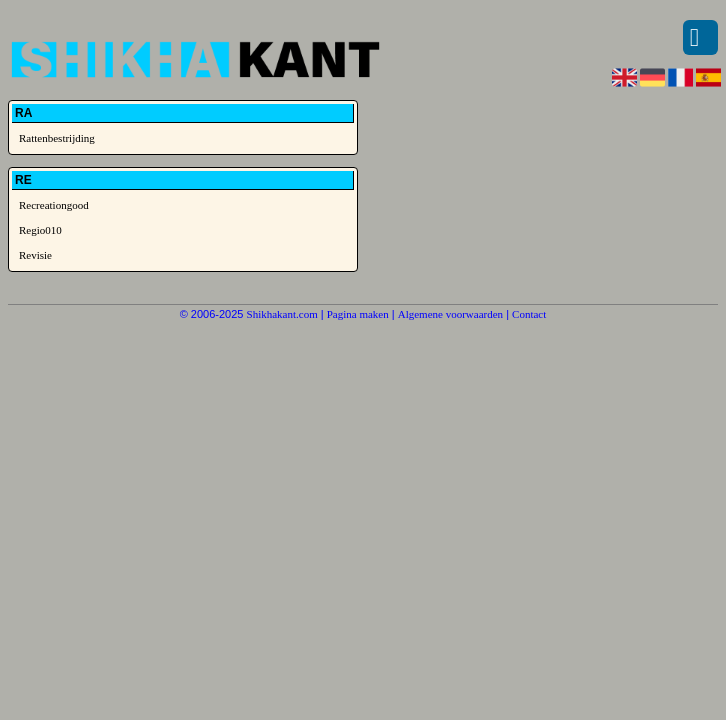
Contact (529, 314)
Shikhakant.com (282, 314)
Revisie (35, 255)
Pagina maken (358, 314)
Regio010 (40, 230)
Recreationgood (54, 205)
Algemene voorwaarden (450, 314)
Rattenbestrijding (57, 138)
